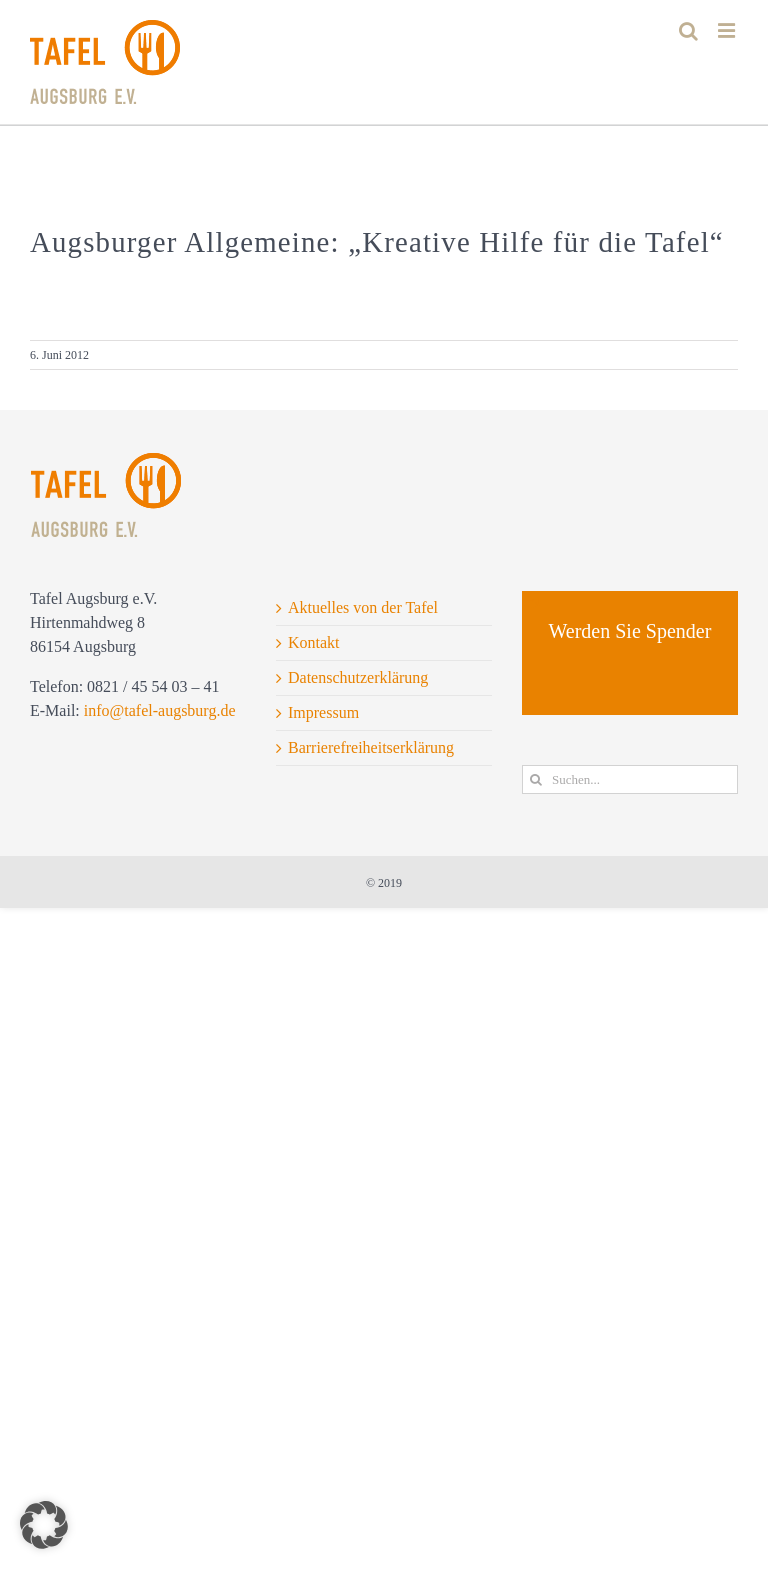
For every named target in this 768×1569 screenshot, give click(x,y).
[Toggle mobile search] (688, 30)
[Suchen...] (630, 779)
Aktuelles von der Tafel (363, 607)
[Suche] (536, 779)
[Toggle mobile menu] (728, 30)
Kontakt (314, 642)
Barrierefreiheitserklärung (371, 747)
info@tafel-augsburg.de (160, 710)
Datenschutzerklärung (358, 677)
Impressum (323, 712)
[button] (44, 1525)
